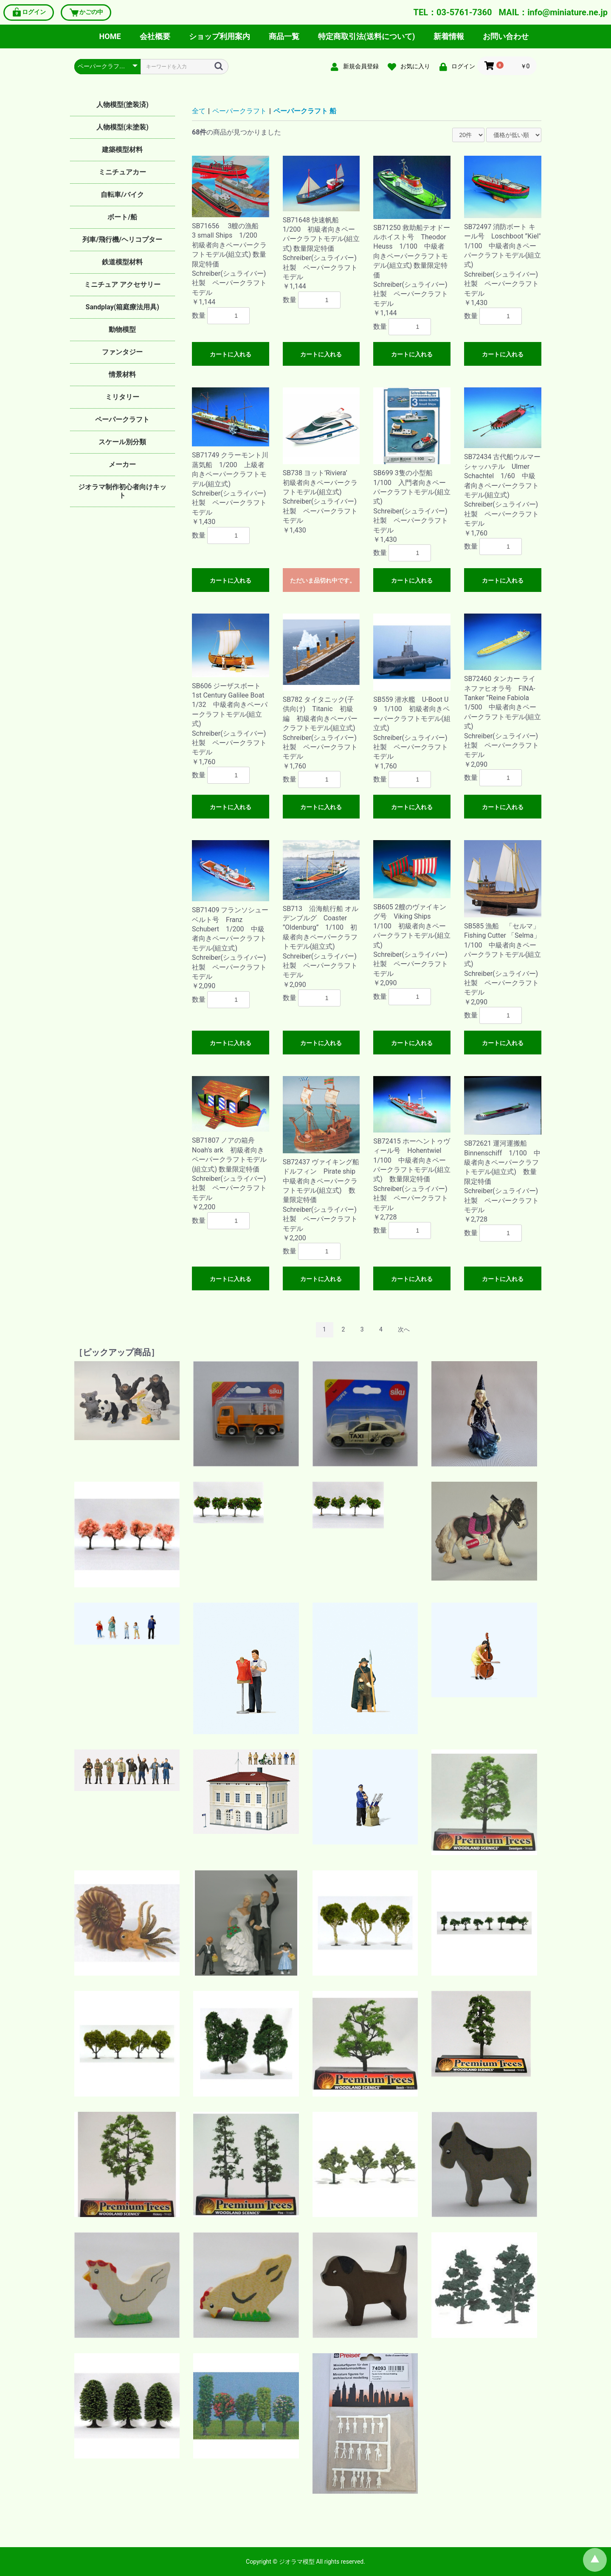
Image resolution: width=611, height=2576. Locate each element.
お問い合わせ (506, 36)
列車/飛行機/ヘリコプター (122, 239)
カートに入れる (230, 354)
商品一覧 (284, 36)
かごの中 (86, 12)
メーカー (122, 464)
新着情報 (449, 36)
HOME (110, 36)
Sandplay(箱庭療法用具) (122, 307)
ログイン (28, 12)
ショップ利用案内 (219, 36)
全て (199, 111)
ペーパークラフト (122, 419)
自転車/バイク (122, 195)
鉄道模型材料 (122, 262)
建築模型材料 (122, 150)
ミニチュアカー (122, 172)
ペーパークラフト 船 (304, 111)
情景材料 (122, 374)
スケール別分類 (122, 442)
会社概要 (155, 36)
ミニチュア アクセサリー (122, 284)
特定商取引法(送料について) (366, 36)
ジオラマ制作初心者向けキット (122, 491)
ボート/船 (122, 217)
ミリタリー (122, 397)
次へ (404, 1329)
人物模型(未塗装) (122, 127)
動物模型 (122, 329)
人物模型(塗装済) (122, 105)
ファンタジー (122, 352)
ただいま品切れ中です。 (322, 580)
